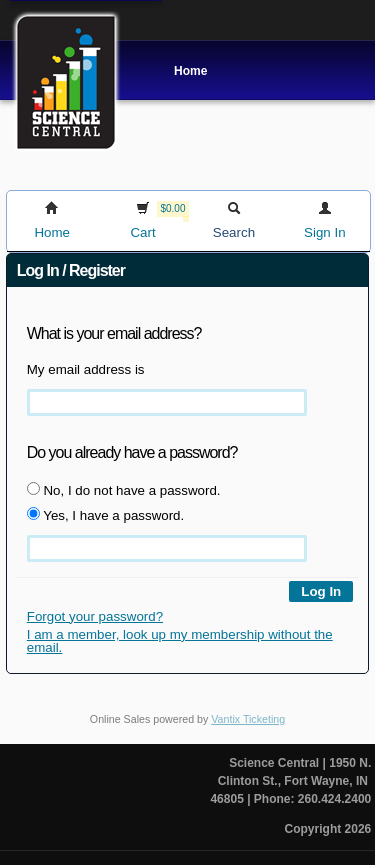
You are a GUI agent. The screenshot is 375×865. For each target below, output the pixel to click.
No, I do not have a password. (124, 490)
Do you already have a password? (132, 452)
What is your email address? (114, 333)
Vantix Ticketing (248, 719)
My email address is (86, 369)
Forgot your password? (95, 616)
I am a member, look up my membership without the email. (180, 641)
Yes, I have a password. (105, 515)
